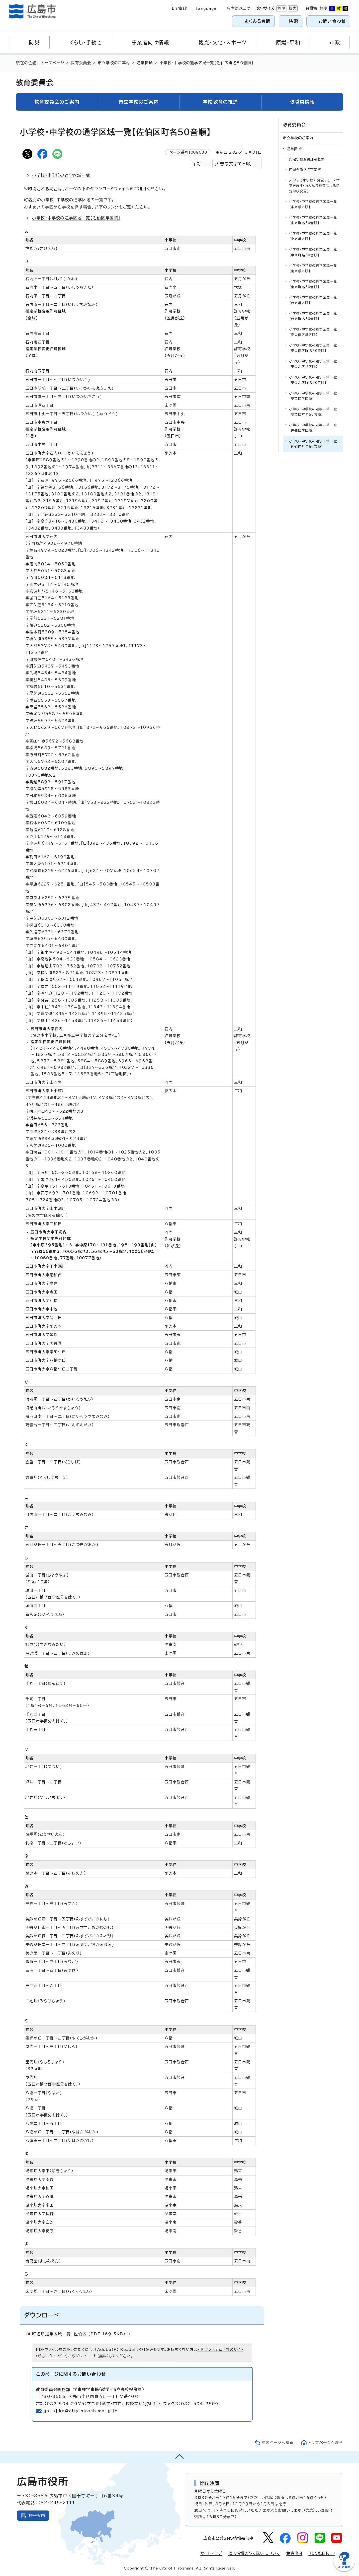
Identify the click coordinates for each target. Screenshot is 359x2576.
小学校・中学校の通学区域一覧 (61, 175)
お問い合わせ (332, 21)
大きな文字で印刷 (233, 164)
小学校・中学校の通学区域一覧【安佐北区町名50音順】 (313, 380)
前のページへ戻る (278, 2442)
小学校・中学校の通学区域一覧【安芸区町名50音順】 (313, 411)
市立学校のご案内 (114, 63)
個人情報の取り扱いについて (254, 2553)
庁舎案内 (37, 2515)
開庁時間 (209, 2483)
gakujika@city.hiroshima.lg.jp (80, 2411)
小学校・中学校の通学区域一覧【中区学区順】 (313, 204)
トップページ (53, 63)
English (180, 8)
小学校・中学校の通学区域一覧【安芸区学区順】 (313, 396)
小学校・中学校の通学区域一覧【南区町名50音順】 (313, 284)
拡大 (292, 8)
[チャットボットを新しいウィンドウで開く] (344, 2570)
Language (206, 8)
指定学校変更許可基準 (307, 159)
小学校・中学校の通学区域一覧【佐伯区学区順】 (76, 218)
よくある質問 (257, 21)
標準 (280, 8)
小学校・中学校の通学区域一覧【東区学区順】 (313, 236)
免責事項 (294, 2553)
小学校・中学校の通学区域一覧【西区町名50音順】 (313, 316)
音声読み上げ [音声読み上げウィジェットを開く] (238, 8)
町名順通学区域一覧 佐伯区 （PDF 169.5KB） (81, 2334)
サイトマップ (211, 2553)
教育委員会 (81, 63)
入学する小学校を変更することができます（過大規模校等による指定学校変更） (315, 186)
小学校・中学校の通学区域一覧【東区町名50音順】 (313, 252)
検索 (293, 21)
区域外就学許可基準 (305, 169)
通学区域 (145, 63)
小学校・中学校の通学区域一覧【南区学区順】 (313, 268)
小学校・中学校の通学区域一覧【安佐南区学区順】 (313, 332)
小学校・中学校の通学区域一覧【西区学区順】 (313, 300)
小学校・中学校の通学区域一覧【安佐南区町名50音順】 (313, 348)
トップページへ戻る (325, 2442)
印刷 (196, 164)
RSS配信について (325, 2553)
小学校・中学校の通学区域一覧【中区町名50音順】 (313, 220)
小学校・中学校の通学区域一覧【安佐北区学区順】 (313, 364)
